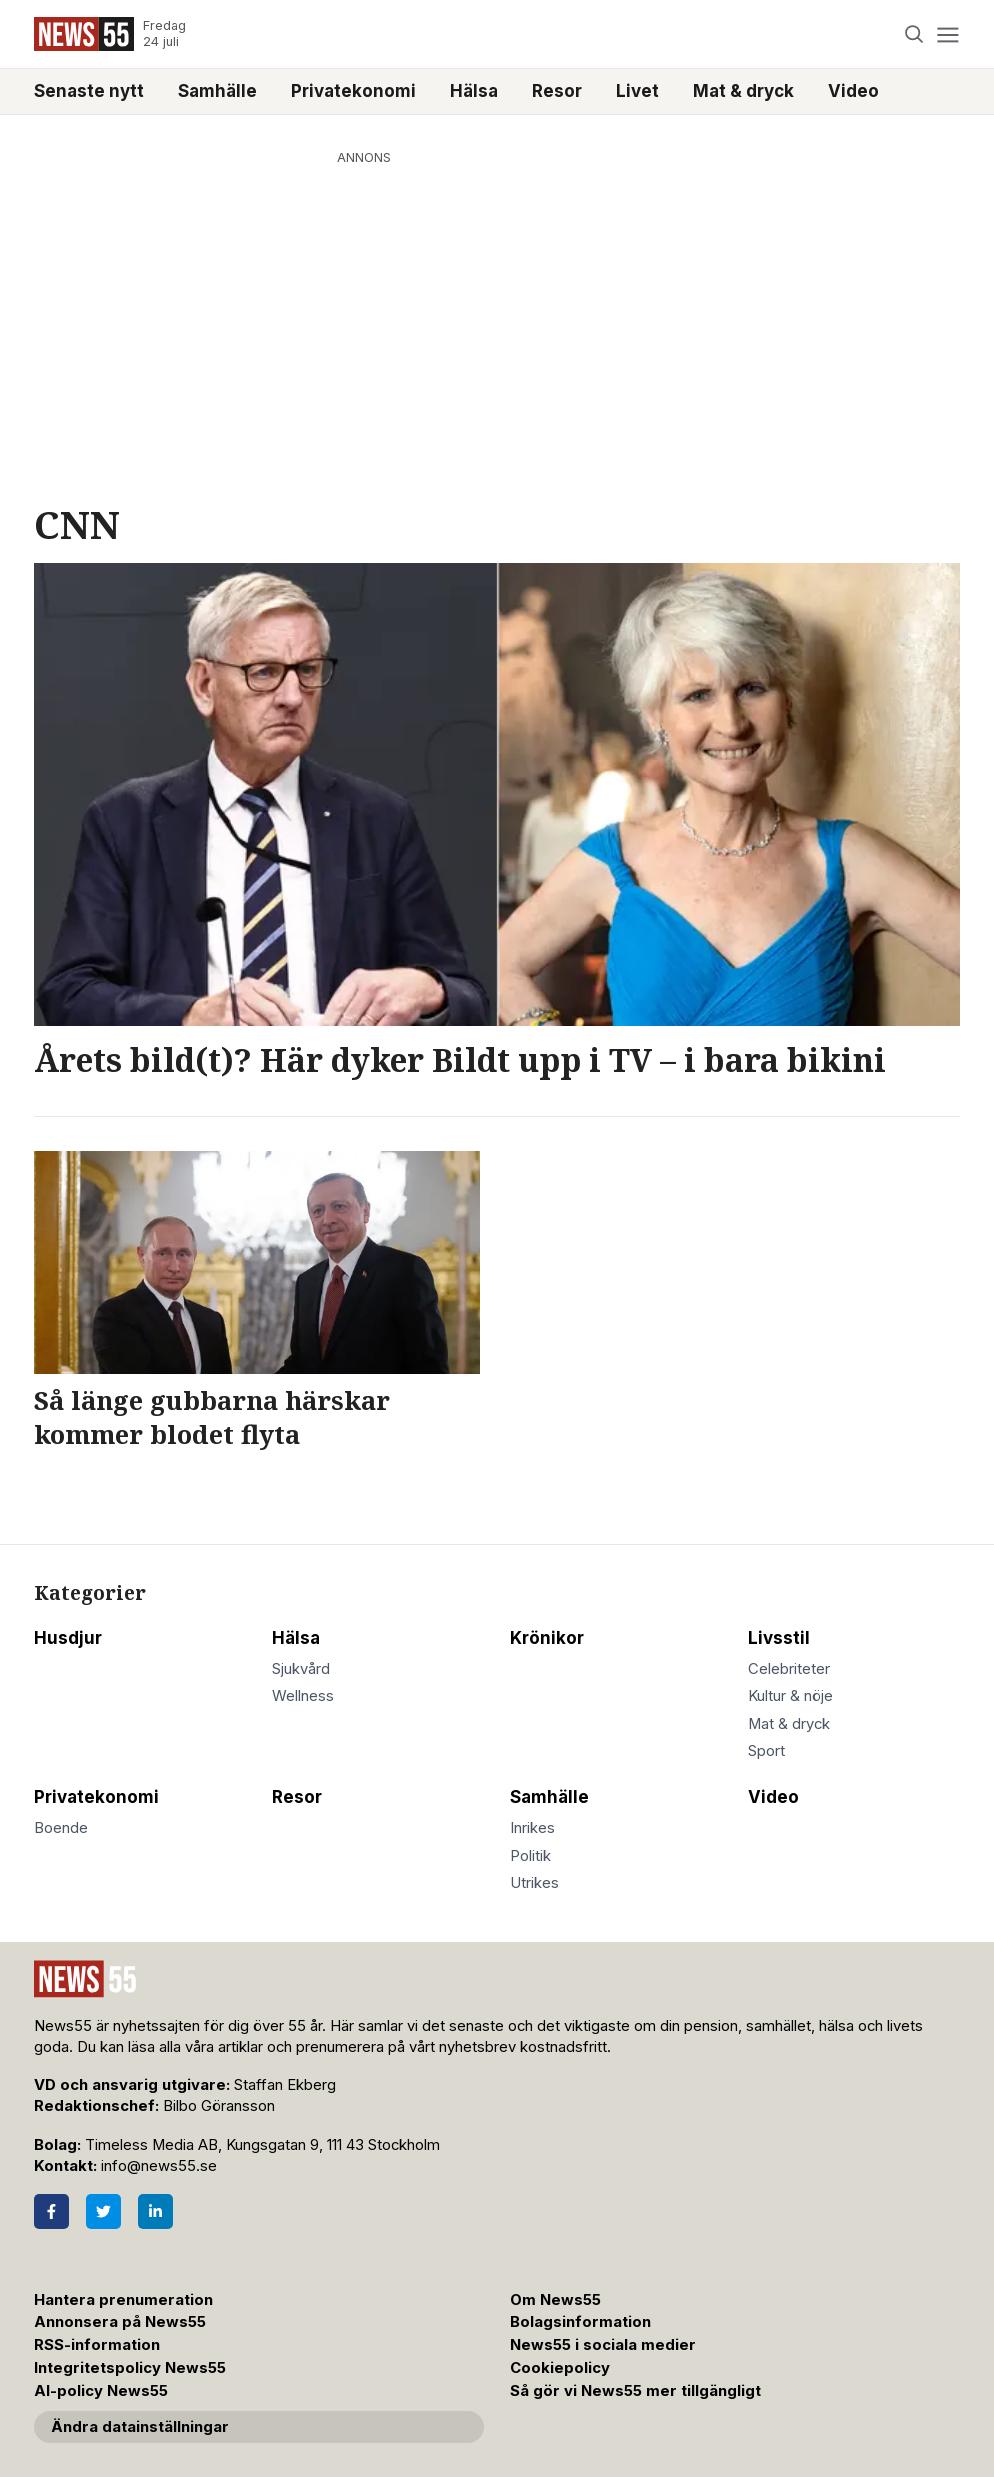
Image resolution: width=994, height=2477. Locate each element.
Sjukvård (301, 1669)
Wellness (303, 1696)
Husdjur (68, 1638)
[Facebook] (51, 2211)
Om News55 (555, 2300)
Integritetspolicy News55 (130, 2368)
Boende (61, 1828)
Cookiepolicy (560, 2368)
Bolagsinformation (580, 2322)
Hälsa (474, 91)
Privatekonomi (353, 91)
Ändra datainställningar (140, 2427)
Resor (557, 91)
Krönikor (547, 1638)
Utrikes (534, 1883)
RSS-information (97, 2345)
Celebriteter (789, 1669)
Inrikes (532, 1828)
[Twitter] (103, 2211)
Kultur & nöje (790, 1696)
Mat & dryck (743, 91)
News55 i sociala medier (603, 2345)
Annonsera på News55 (120, 2322)
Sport (766, 1751)
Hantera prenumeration (123, 2300)
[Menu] (947, 34)
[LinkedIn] (155, 2211)
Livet (637, 91)
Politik (530, 1856)
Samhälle (217, 91)
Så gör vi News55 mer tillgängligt (637, 2391)
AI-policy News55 (101, 2391)
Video (853, 91)
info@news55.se (159, 2166)
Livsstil (779, 1638)
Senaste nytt (89, 91)
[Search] (914, 34)
